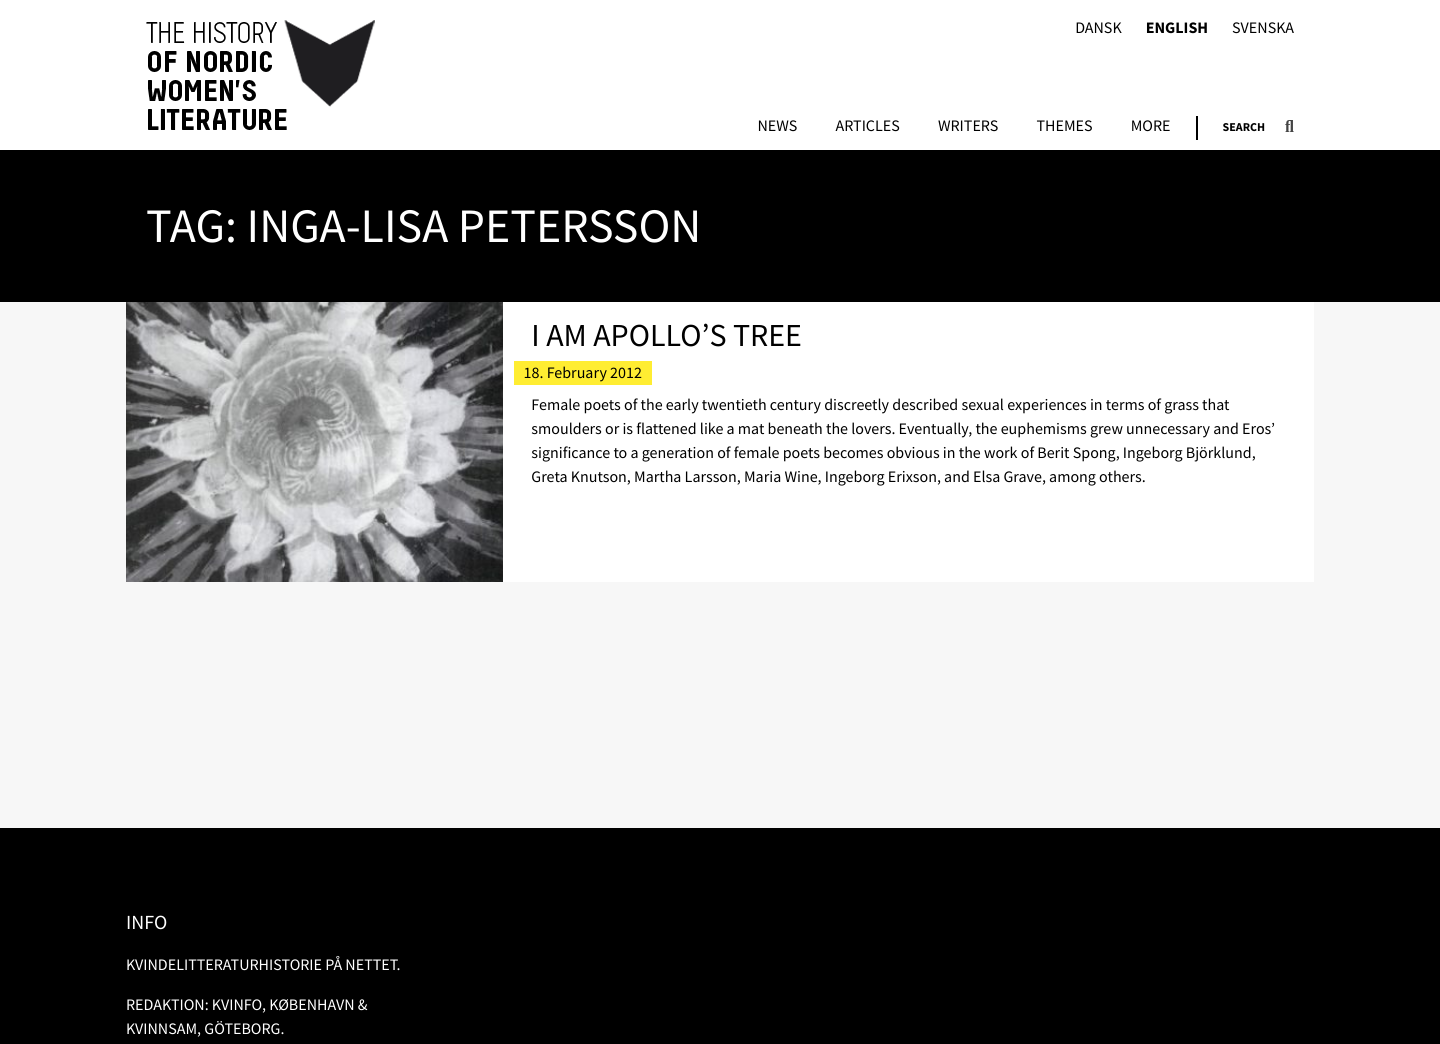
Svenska (1263, 28)
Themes (1064, 127)
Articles (867, 127)
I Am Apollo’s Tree (666, 335)
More (1151, 127)
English (1177, 28)
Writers (968, 127)
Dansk (1098, 28)
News (777, 127)
